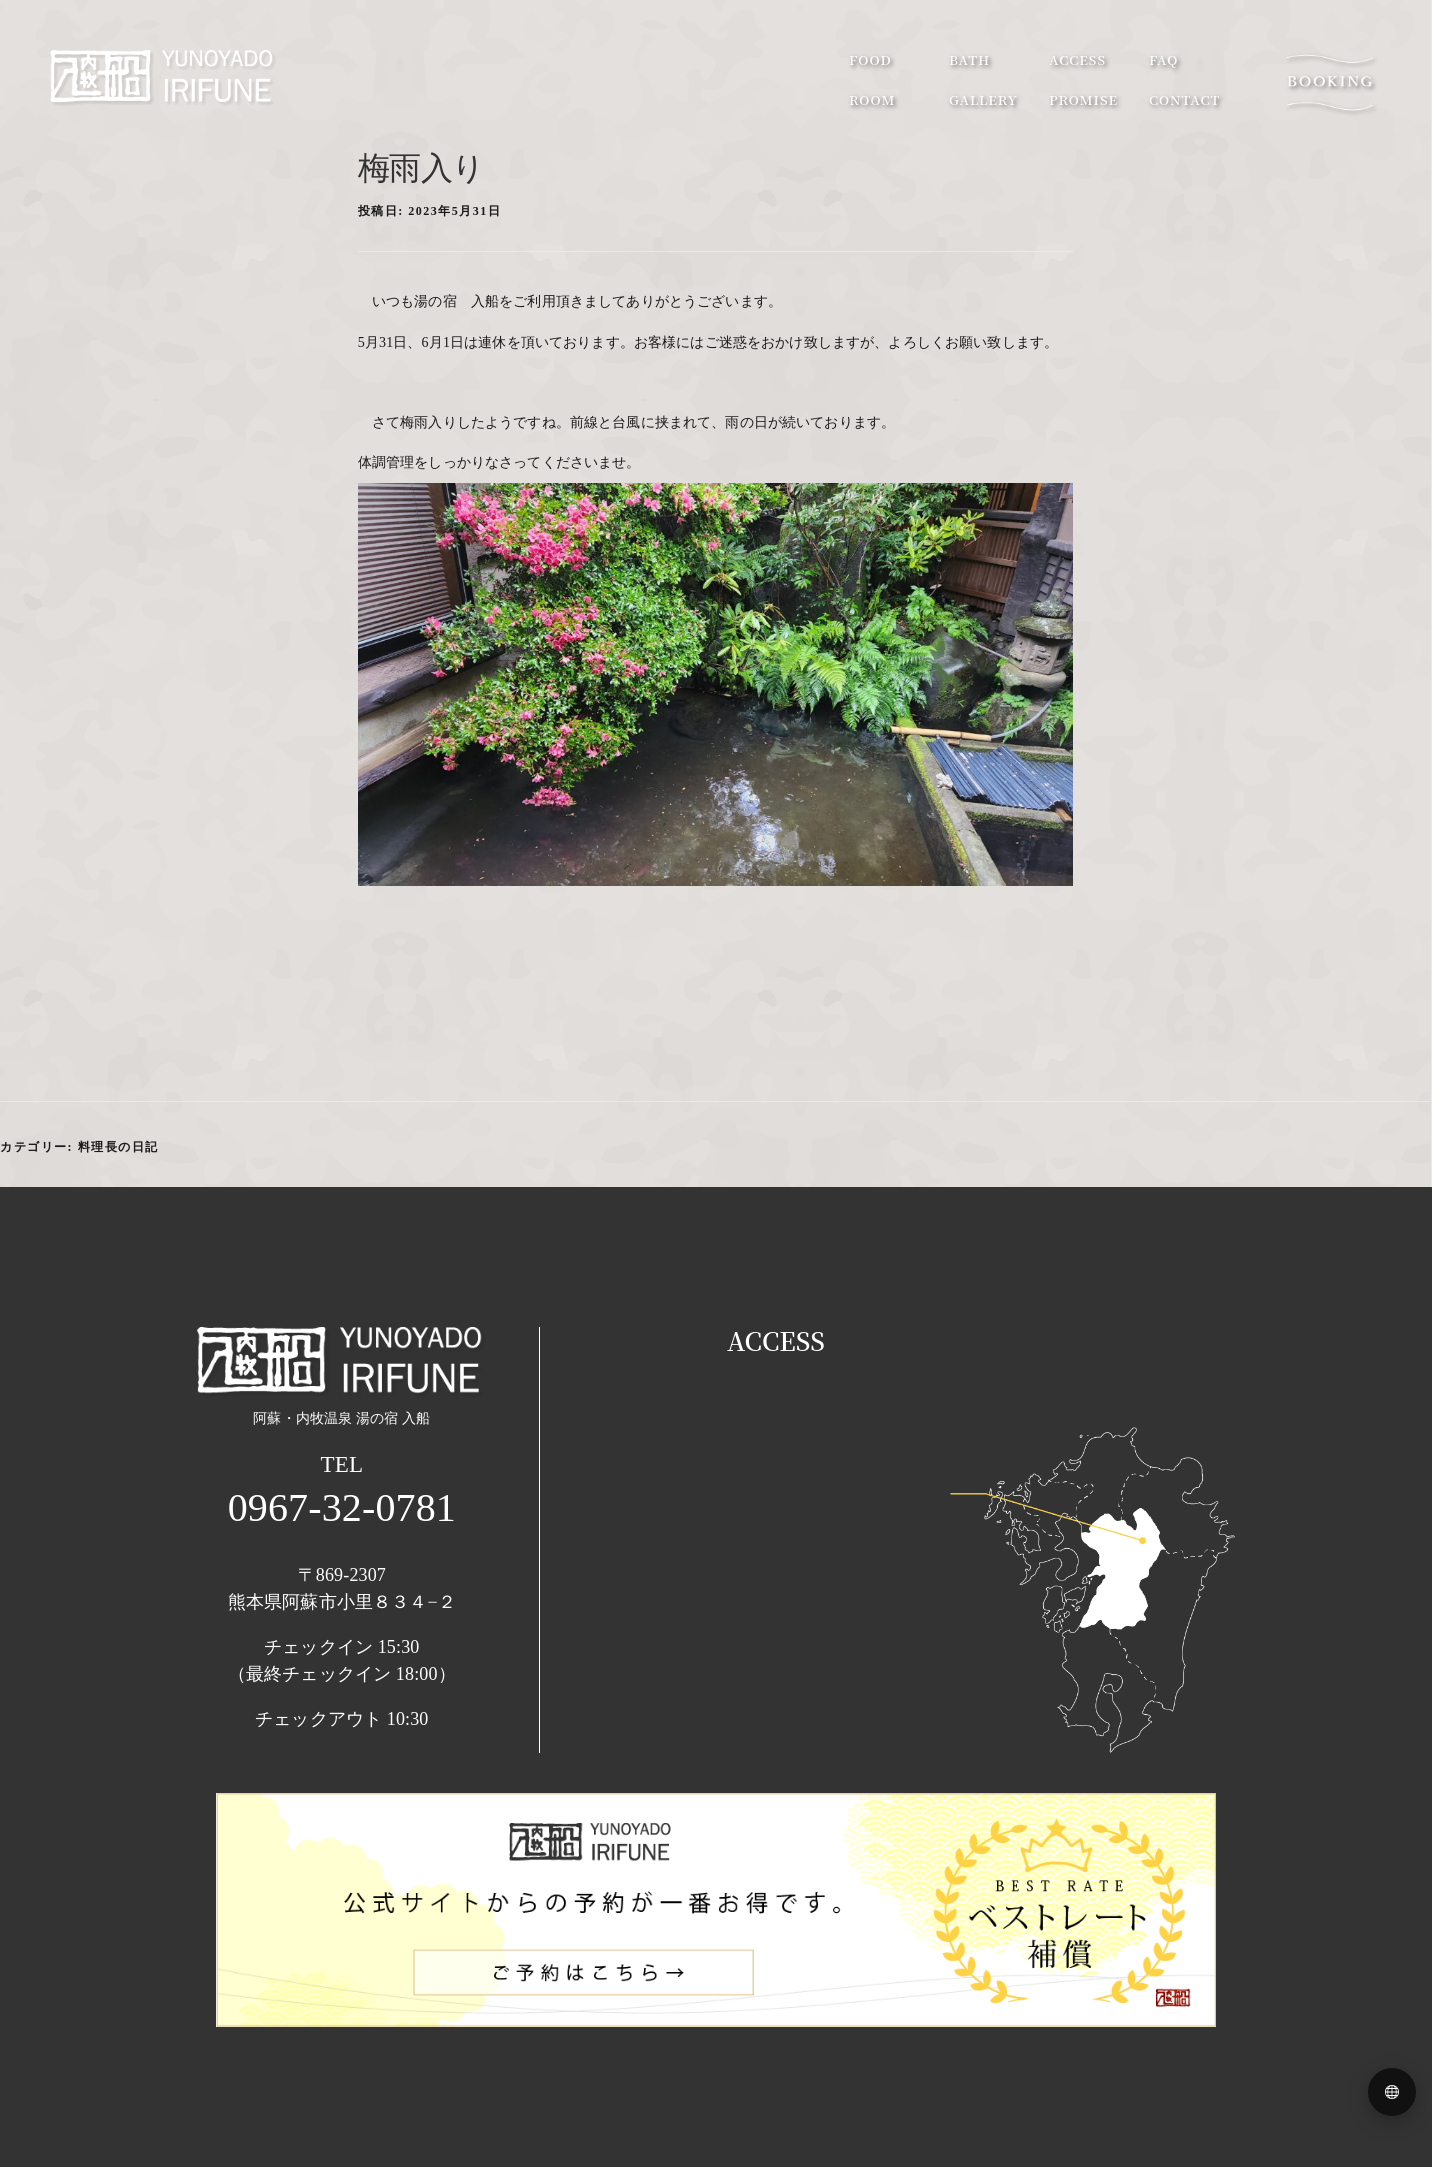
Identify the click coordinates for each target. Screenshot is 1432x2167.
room (872, 99)
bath (969, 59)
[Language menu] (1392, 2092)
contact (1184, 99)
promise (1083, 99)
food (870, 59)
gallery (983, 99)
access (1077, 59)
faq (1163, 59)
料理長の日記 (118, 1147)
